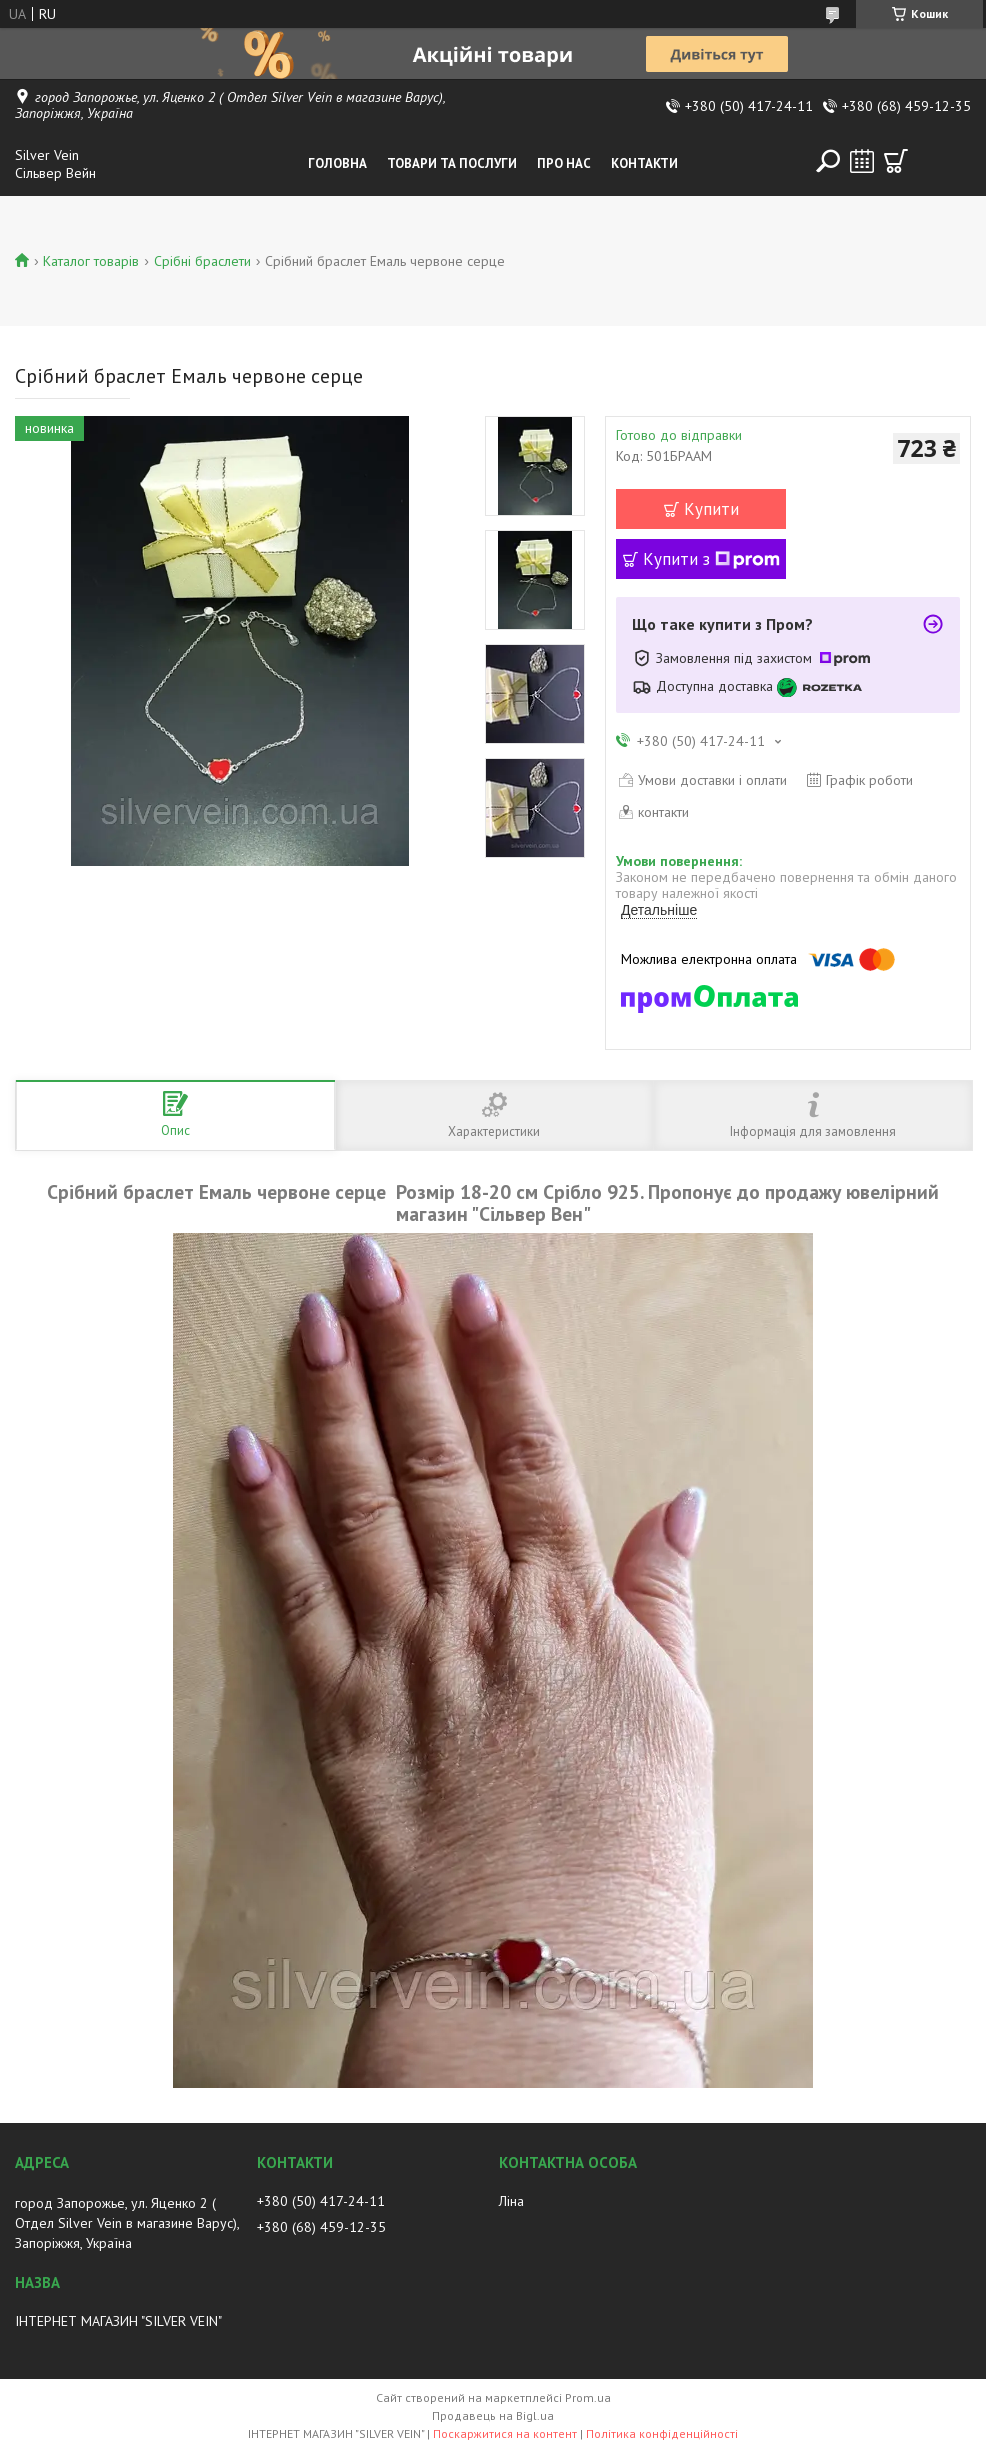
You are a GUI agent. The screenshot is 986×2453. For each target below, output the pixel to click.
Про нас (564, 163)
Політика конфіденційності (662, 2433)
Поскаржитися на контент (505, 2433)
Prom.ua (588, 2397)
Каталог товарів (91, 261)
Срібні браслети (202, 261)
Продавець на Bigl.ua (493, 2415)
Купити (711, 509)
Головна (337, 163)
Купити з (711, 559)
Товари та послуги (452, 163)
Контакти (644, 163)
